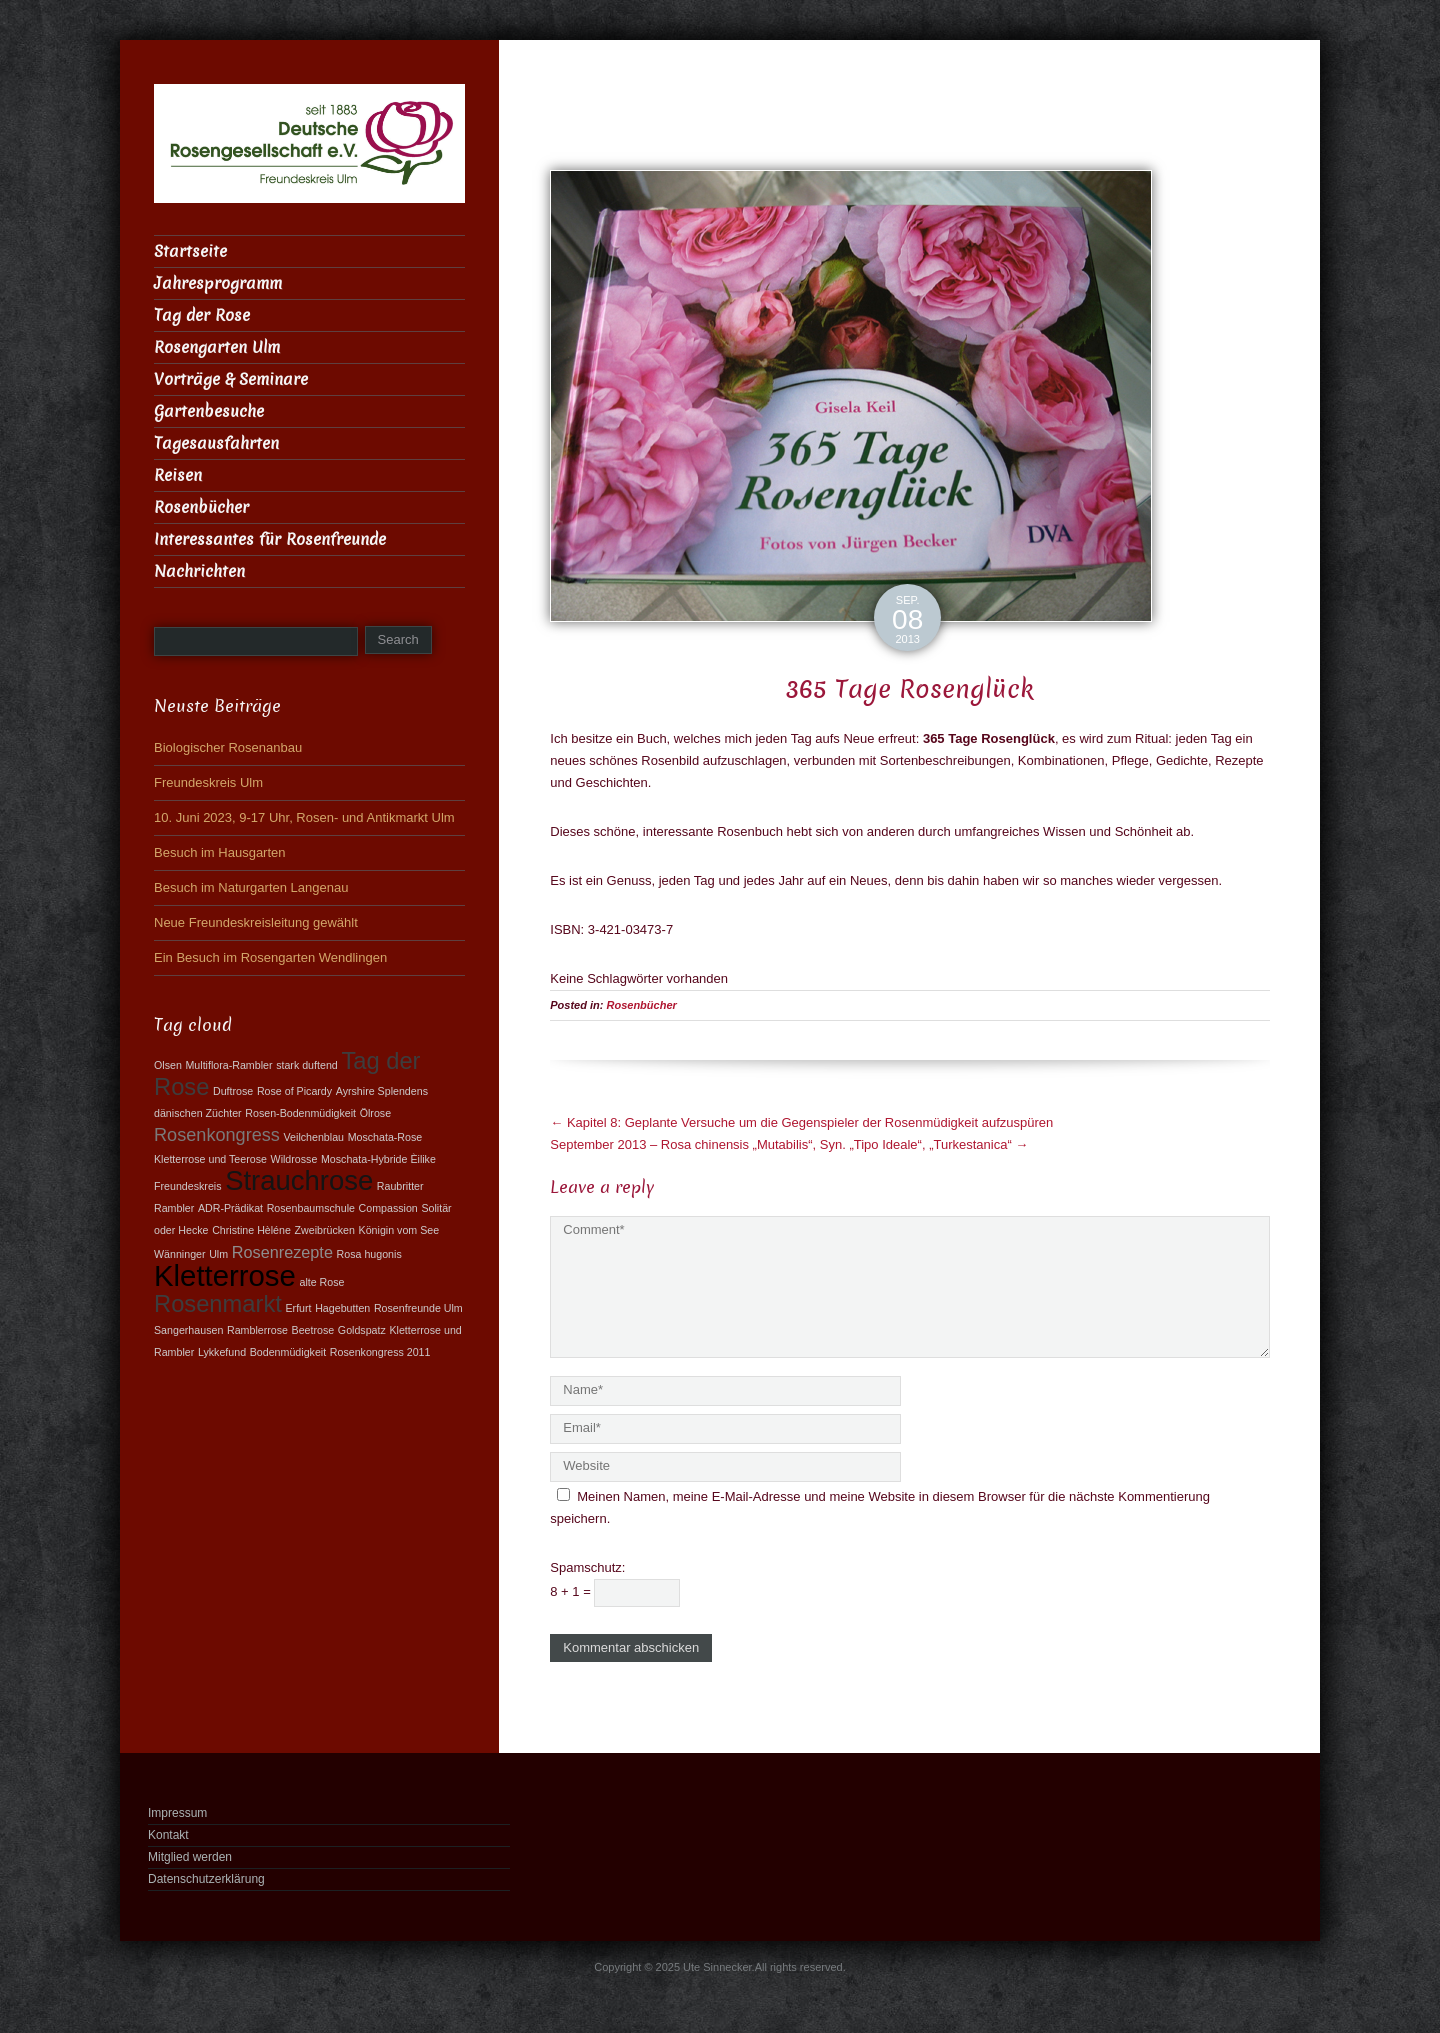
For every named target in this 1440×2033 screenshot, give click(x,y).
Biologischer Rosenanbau (228, 747)
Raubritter (400, 1186)
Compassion (388, 1208)
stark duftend (307, 1065)
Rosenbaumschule (311, 1208)
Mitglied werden (190, 1857)
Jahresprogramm (218, 283)
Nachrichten (199, 571)
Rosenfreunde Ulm (418, 1308)
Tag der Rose (202, 315)
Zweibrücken (325, 1230)
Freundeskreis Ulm (208, 782)
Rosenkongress (217, 1135)
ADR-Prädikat (230, 1208)
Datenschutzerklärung (206, 1879)
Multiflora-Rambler (228, 1065)
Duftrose (233, 1091)
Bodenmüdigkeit (288, 1352)
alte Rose (321, 1282)
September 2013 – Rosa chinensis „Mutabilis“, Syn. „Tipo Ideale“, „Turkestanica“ (789, 1144)
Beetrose (313, 1330)
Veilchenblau (314, 1137)
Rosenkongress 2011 (380, 1352)
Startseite (190, 251)
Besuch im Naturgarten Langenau (251, 887)
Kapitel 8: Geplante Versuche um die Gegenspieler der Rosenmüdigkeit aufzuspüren (801, 1122)
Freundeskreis (188, 1186)
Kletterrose (225, 1275)
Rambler (174, 1208)
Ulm (218, 1254)
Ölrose (375, 1113)
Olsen (168, 1065)
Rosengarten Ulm (217, 347)
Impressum (177, 1813)
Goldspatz (362, 1330)
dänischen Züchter (198, 1113)
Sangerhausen (188, 1330)
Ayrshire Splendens (382, 1091)
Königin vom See (399, 1230)
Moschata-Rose (385, 1137)
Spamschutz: (587, 1567)
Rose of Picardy (294, 1091)
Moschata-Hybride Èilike (378, 1159)
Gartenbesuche (209, 411)
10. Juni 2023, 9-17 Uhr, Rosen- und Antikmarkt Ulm (304, 817)
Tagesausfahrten (216, 443)
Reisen (178, 475)
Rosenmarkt (218, 1304)
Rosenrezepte (282, 1252)
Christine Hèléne (251, 1230)
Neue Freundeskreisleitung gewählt (256, 922)
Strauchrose (299, 1180)
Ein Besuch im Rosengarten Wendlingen (270, 957)
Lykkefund (222, 1352)
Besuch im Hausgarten (220, 852)
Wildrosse (294, 1159)
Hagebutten (342, 1308)
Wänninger (180, 1254)
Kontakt (168, 1835)
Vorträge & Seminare (231, 379)
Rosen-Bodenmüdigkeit (300, 1113)
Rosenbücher (642, 1005)
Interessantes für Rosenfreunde (270, 539)
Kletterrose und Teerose (210, 1159)
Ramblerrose (257, 1330)
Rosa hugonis (369, 1254)
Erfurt (298, 1308)
